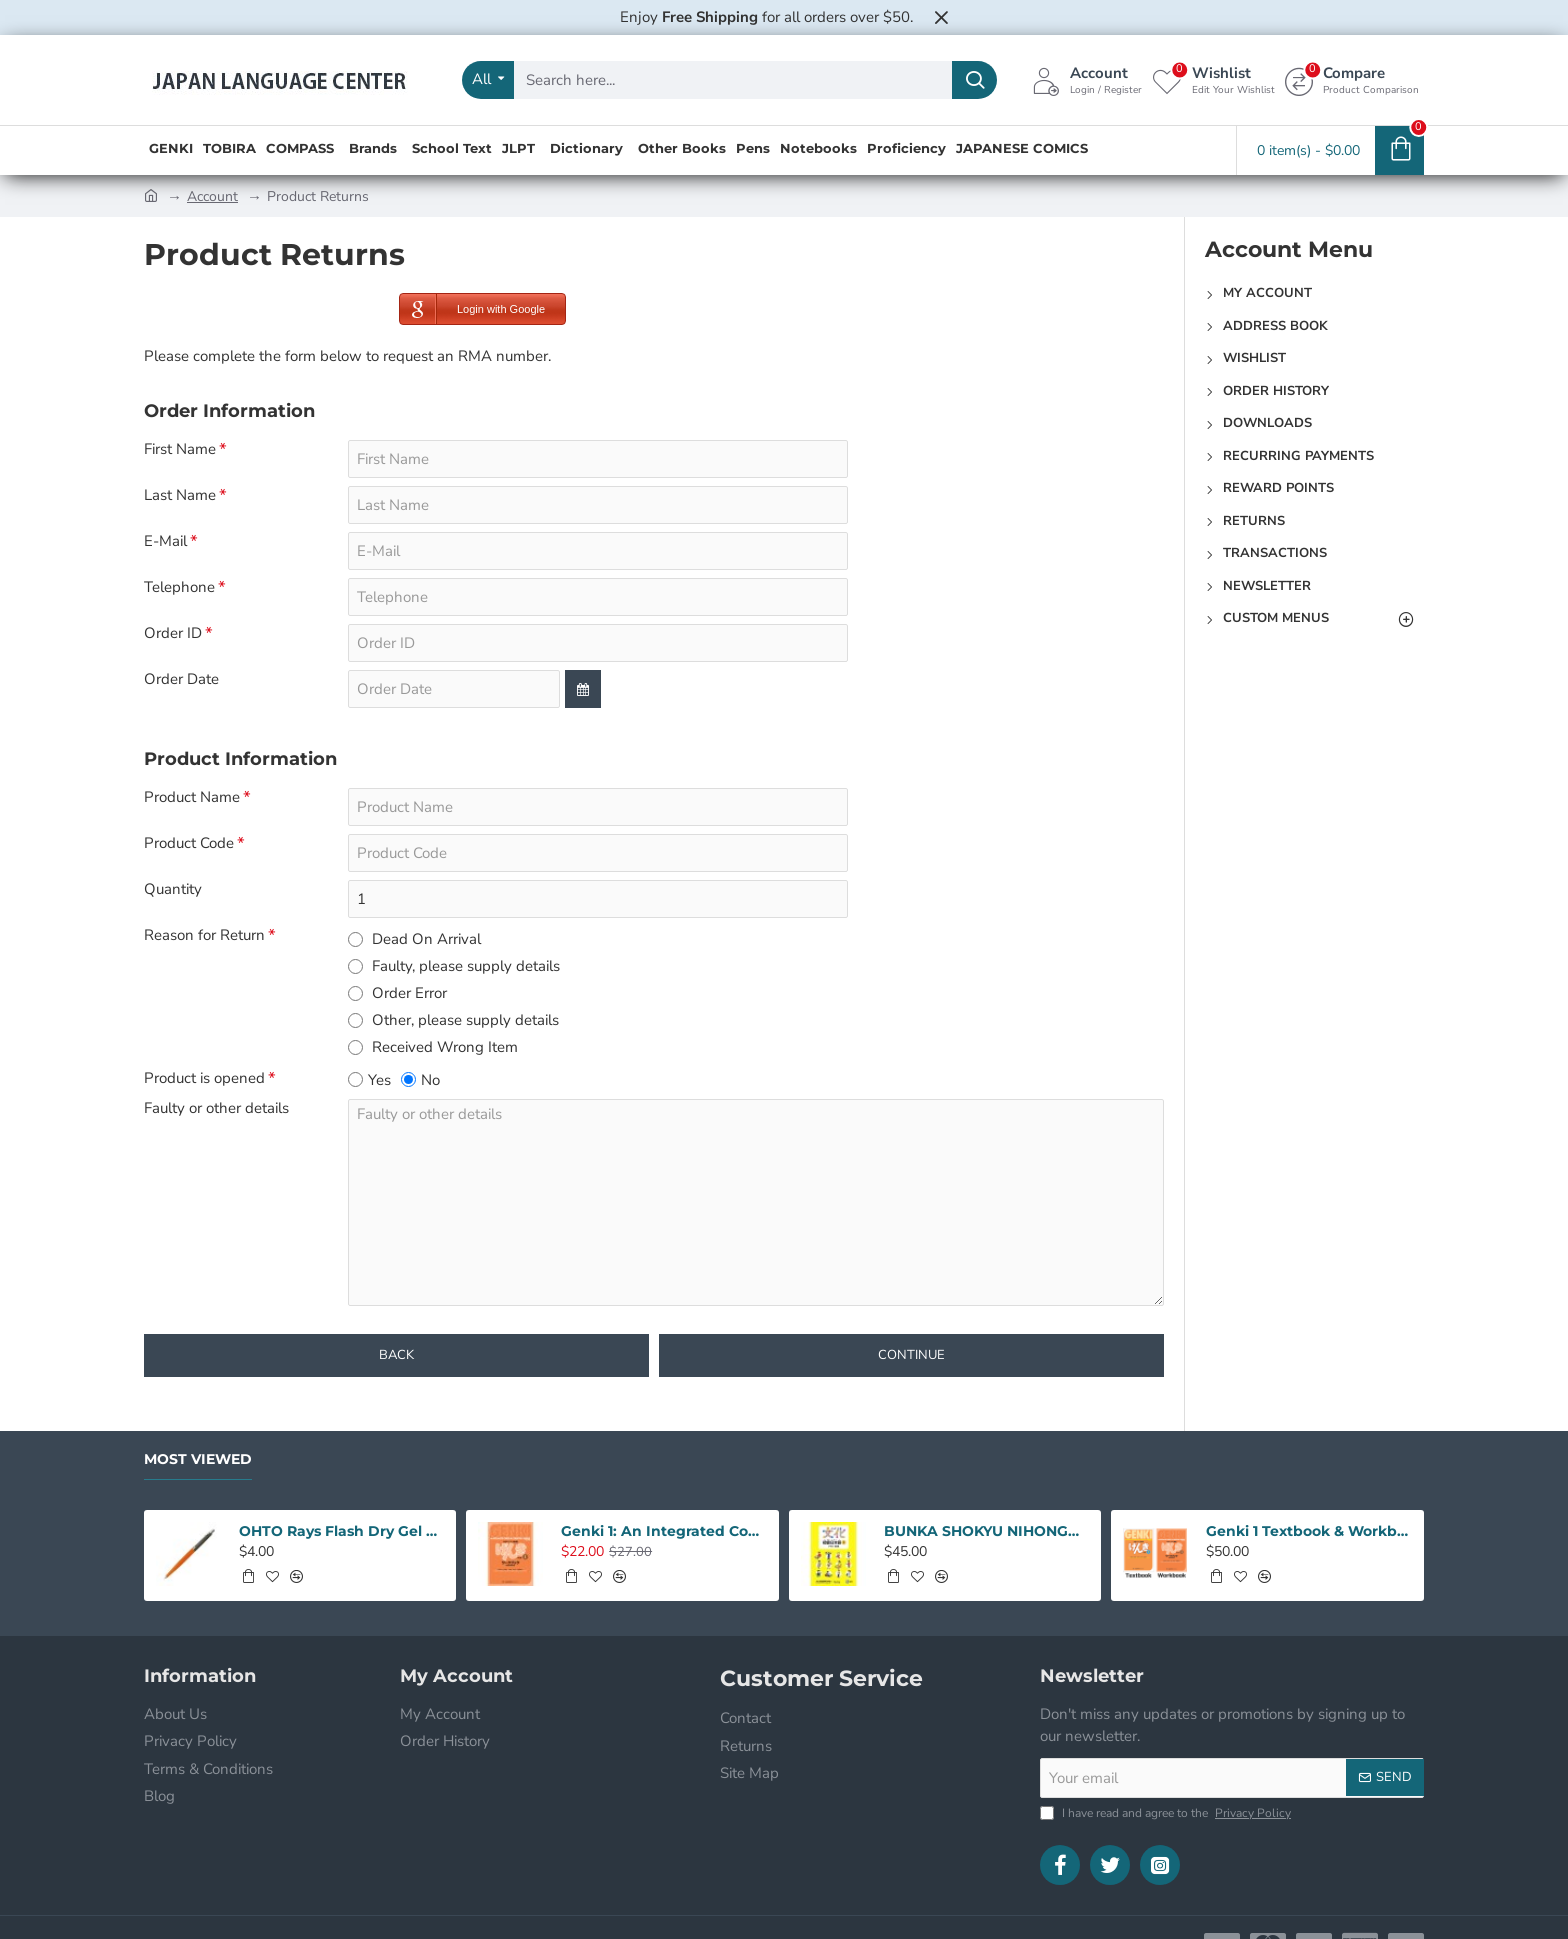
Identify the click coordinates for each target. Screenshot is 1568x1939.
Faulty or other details (216, 1108)
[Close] (941, 17)
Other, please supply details (453, 1020)
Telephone (179, 587)
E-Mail (165, 541)
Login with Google (472, 309)
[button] (248, 1576)
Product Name (192, 797)
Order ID (173, 633)
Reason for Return (204, 935)
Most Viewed (198, 1459)
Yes (369, 1080)
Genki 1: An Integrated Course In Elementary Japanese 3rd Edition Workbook (664, 1531)
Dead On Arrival (414, 939)
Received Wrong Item (433, 1047)
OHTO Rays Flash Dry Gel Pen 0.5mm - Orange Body (342, 1531)
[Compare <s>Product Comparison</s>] (1352, 80)
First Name (180, 449)
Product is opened (204, 1078)
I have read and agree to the (1167, 1813)
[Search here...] (974, 80)
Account (212, 196)
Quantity (173, 889)
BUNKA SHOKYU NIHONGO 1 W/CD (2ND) (987, 1531)
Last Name (180, 495)
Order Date (181, 679)
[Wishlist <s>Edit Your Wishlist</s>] (1213, 80)
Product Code (189, 843)
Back (396, 1355)
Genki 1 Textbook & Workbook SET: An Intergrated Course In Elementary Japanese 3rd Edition (1309, 1531)
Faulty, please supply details (454, 966)
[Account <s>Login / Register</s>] (1087, 80)
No (420, 1080)
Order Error (397, 993)
